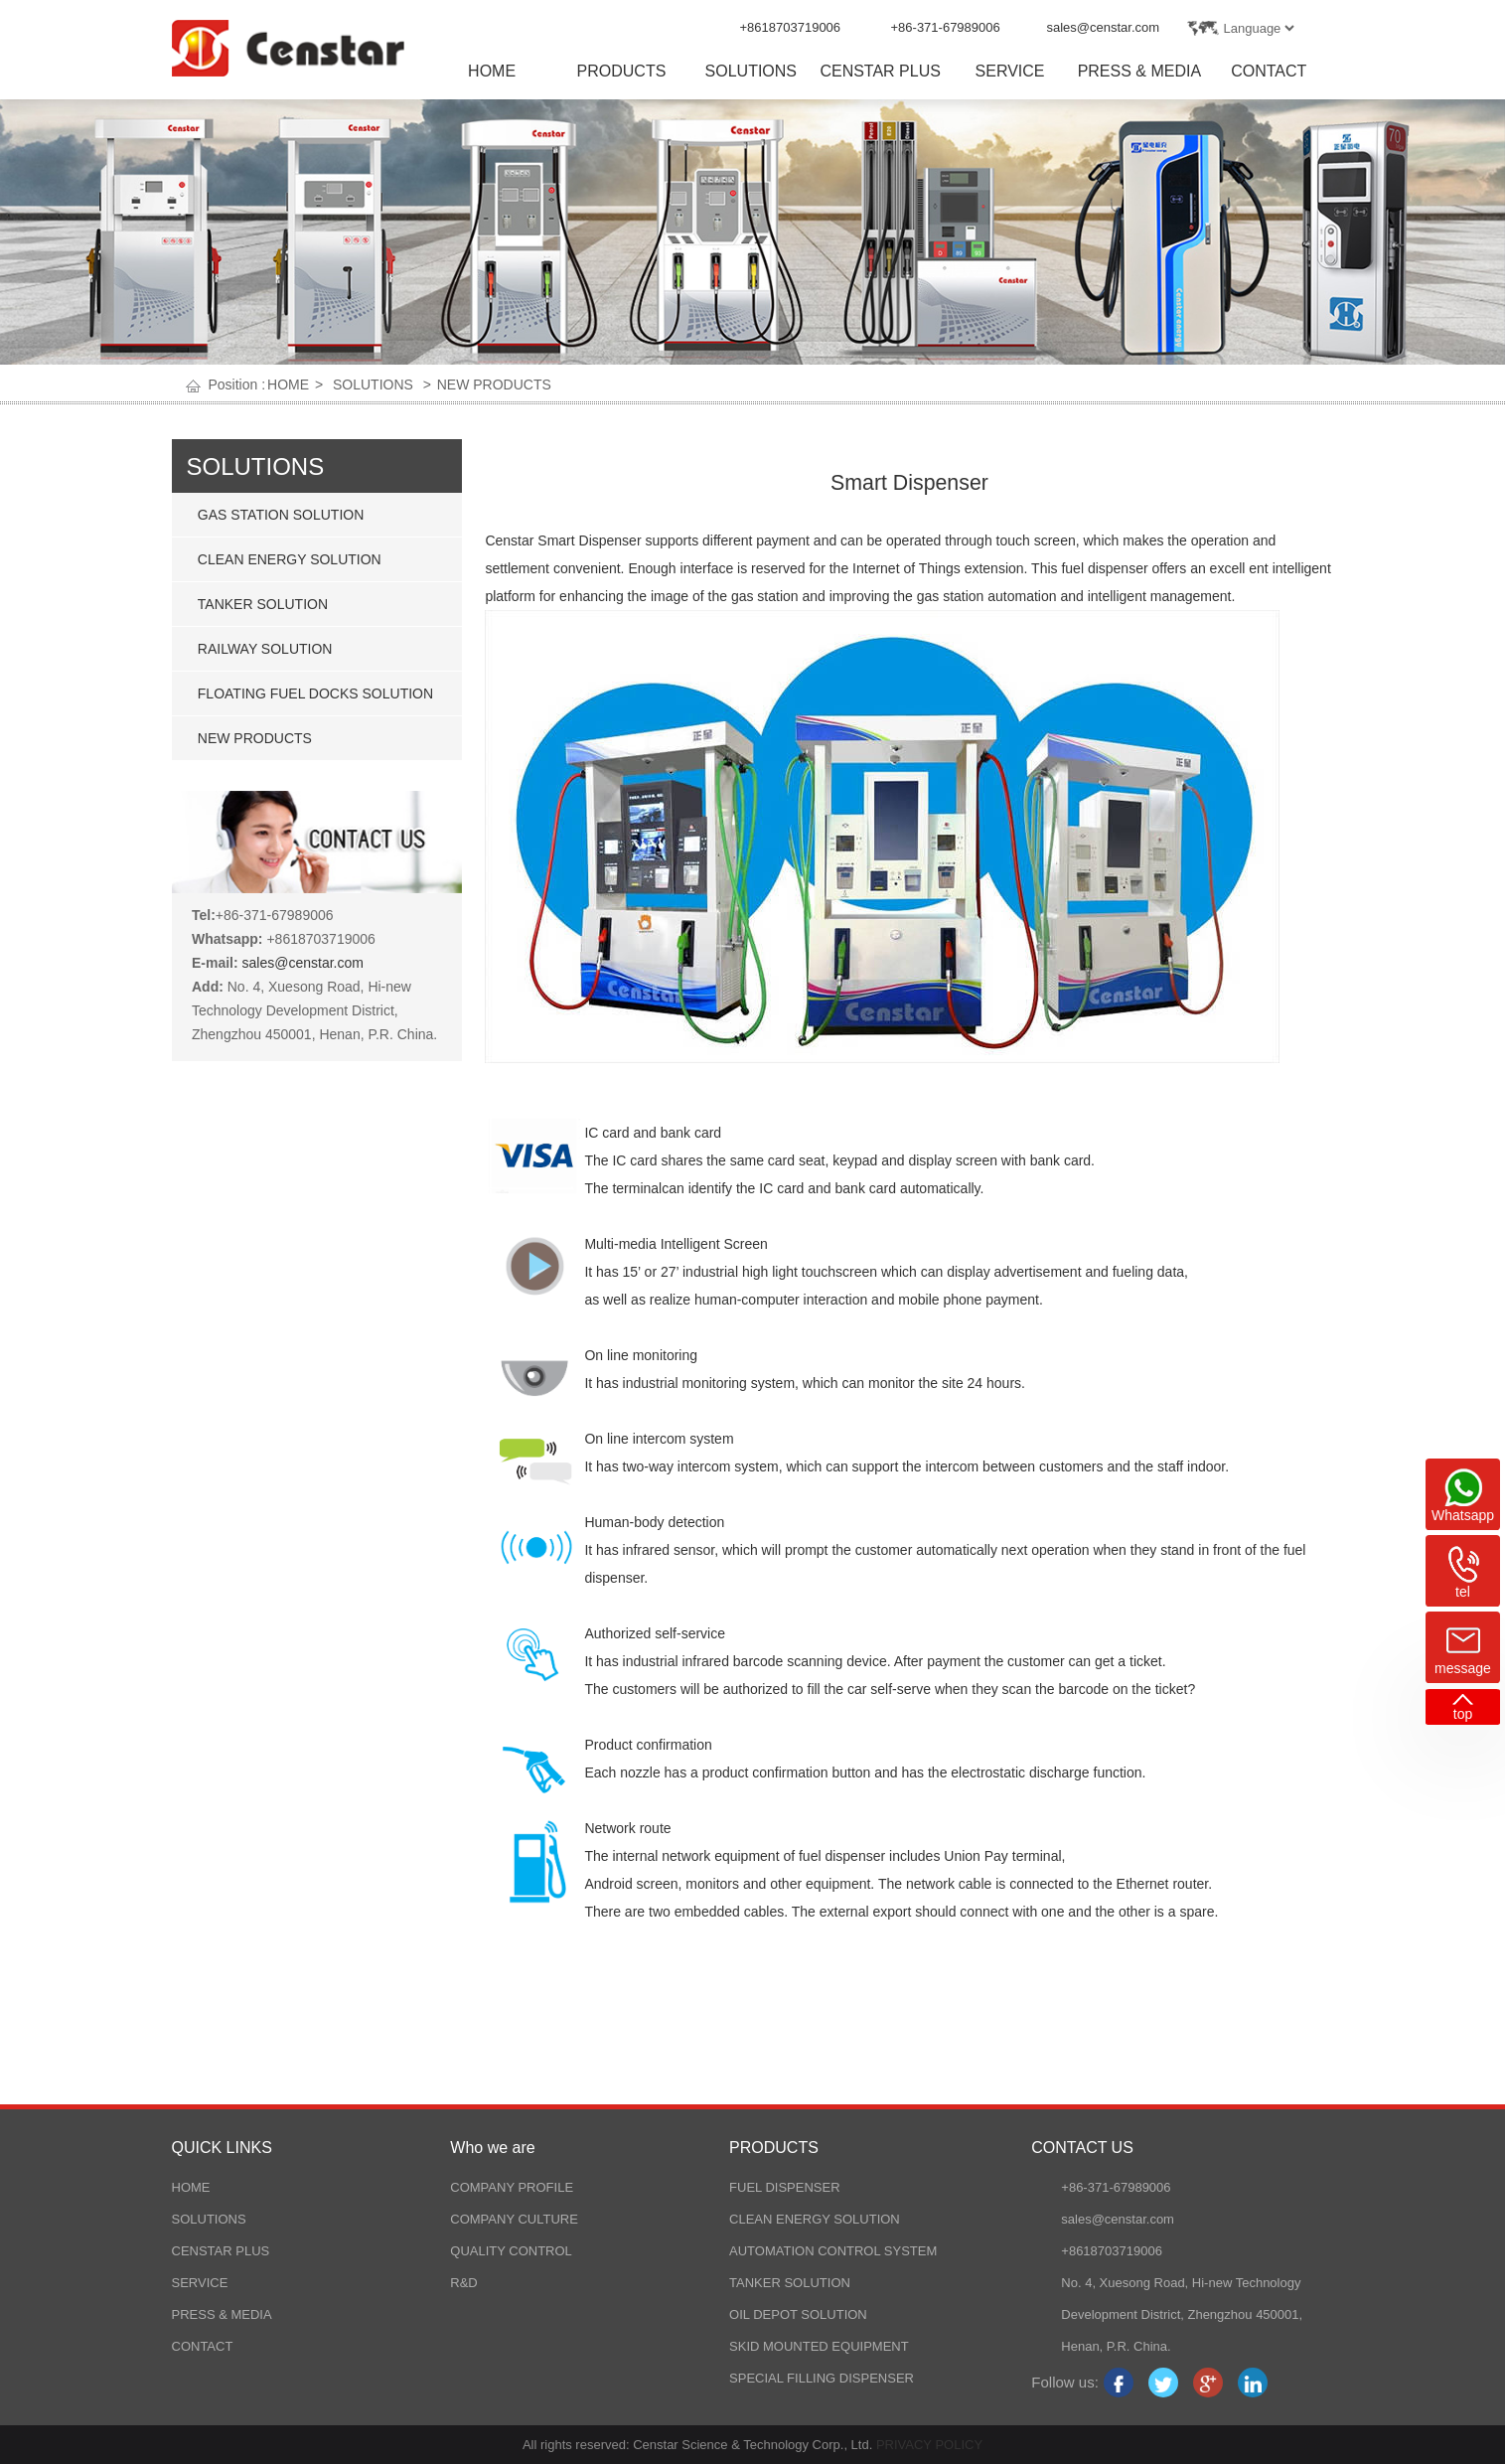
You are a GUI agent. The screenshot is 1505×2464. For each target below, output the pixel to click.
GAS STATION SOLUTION (281, 515)
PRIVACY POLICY (927, 2444)
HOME (492, 71)
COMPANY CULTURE (514, 2219)
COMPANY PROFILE (511, 2187)
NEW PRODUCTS (494, 384)
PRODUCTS (622, 71)
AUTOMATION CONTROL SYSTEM (833, 2250)
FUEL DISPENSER (784, 2187)
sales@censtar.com (1103, 27)
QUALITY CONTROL (511, 2250)
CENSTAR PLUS (880, 71)
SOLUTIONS (751, 71)
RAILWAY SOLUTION (265, 649)
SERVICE (1010, 71)
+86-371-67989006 (945, 27)
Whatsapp (1462, 1515)
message (1462, 1668)
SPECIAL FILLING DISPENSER (821, 2378)
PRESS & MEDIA (1139, 71)
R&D (463, 2282)
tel (1462, 1592)
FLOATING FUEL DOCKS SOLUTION (315, 693)
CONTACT (1268, 71)
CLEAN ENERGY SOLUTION (289, 559)
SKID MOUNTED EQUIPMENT (819, 2346)
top (1462, 1714)
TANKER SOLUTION (263, 604)
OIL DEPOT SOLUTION (798, 2314)
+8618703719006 (790, 27)
